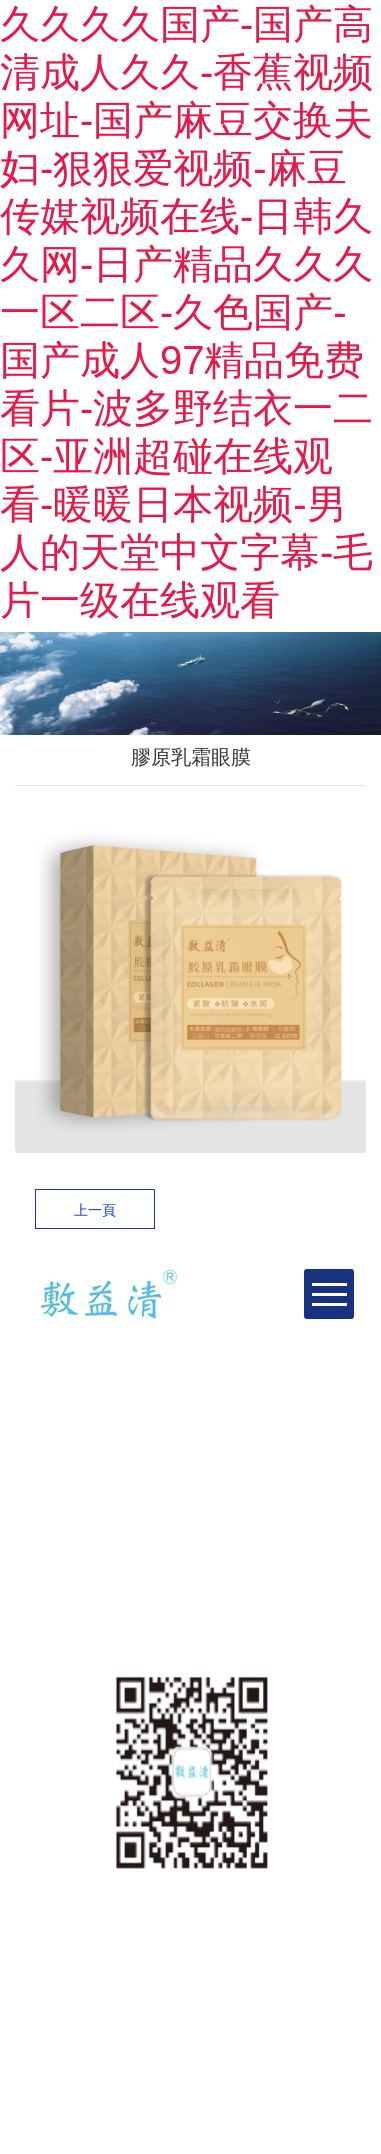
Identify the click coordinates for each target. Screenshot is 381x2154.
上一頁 (95, 1210)
